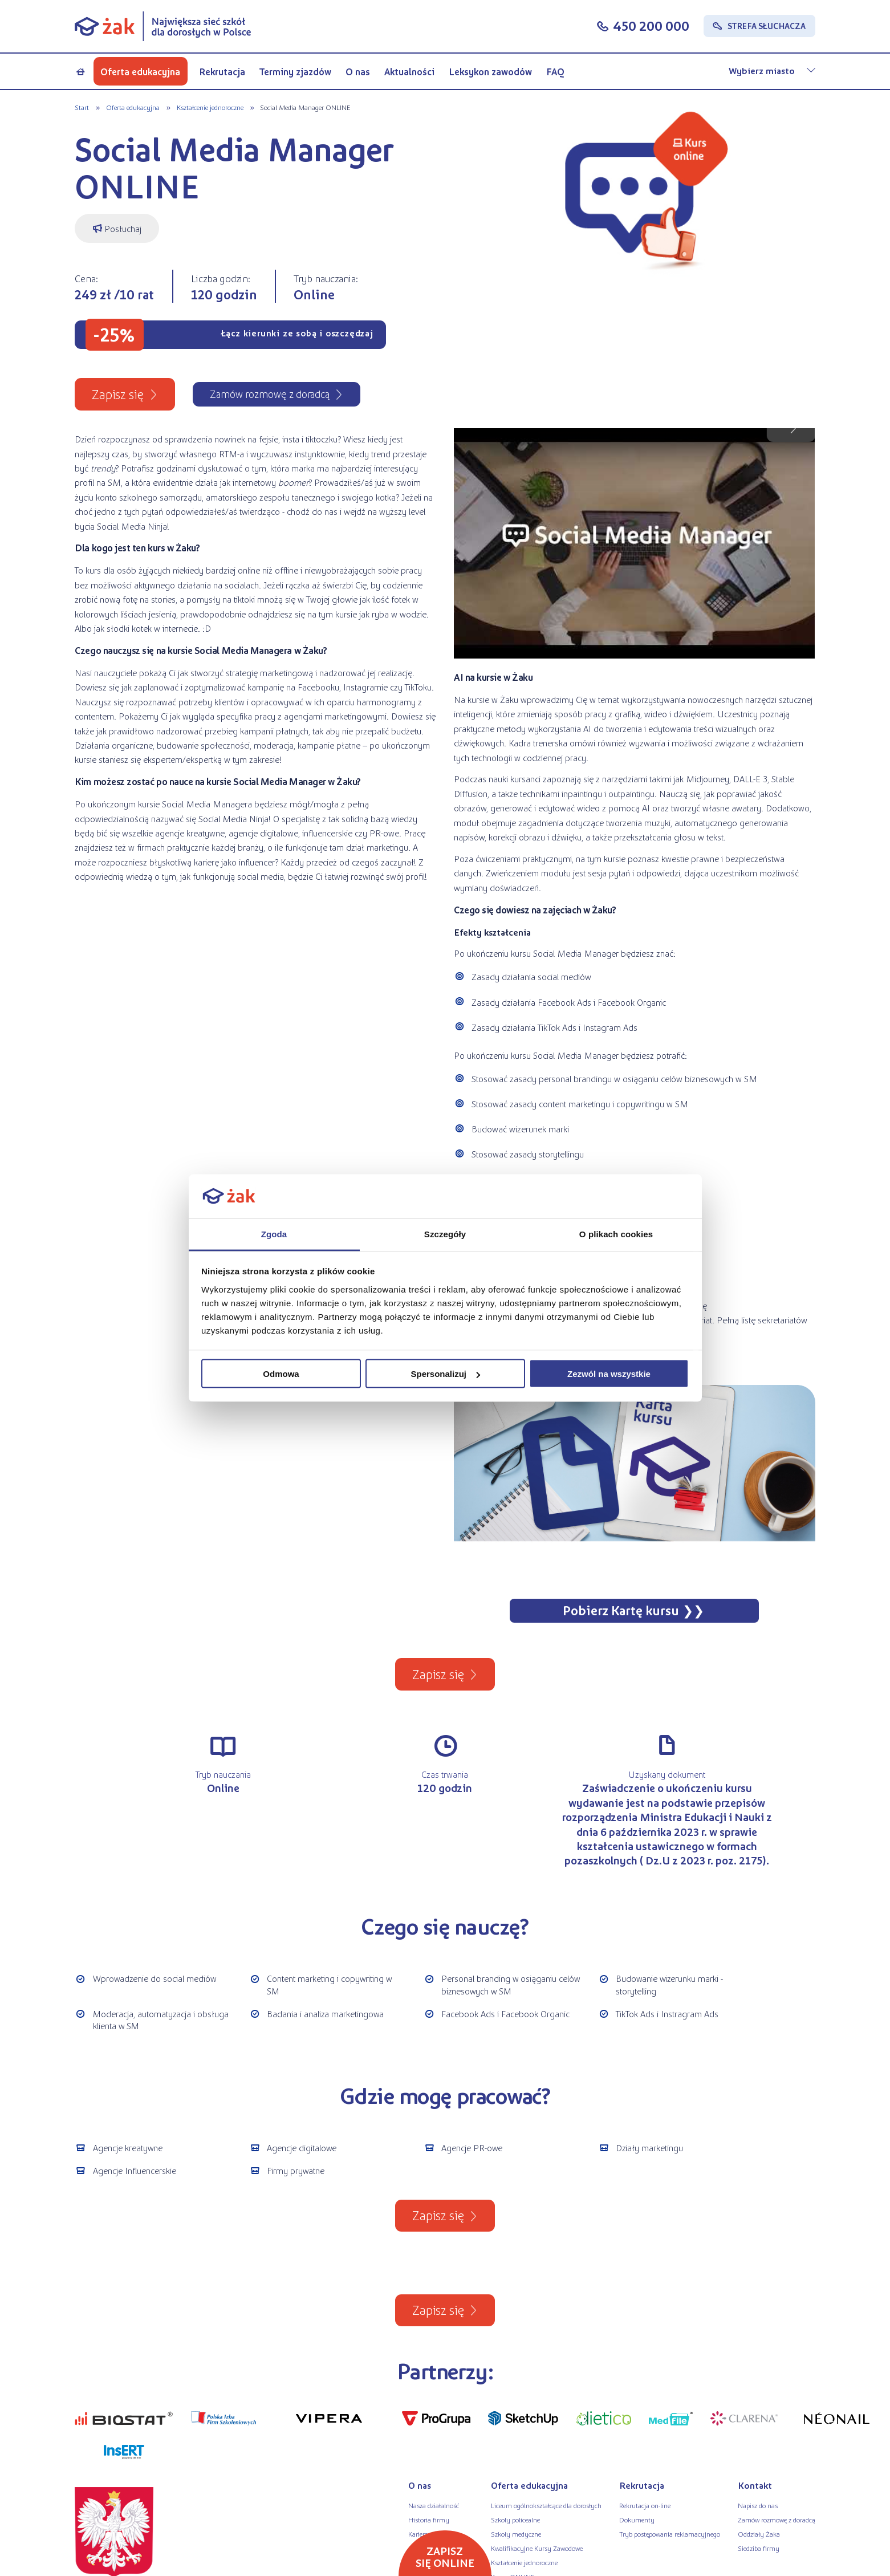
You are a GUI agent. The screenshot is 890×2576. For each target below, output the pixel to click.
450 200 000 (651, 25)
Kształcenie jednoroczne (210, 107)
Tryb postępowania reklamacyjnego (669, 2533)
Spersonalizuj (445, 1374)
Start (82, 107)
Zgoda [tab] (274, 1233)
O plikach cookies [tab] (616, 1233)
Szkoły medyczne (516, 2533)
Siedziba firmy (758, 2548)
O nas (358, 72)
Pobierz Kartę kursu (621, 1610)
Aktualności (409, 72)
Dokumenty (637, 2519)
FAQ (555, 72)
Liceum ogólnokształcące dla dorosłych (546, 2505)
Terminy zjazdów (295, 72)
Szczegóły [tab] (445, 1233)
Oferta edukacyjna (140, 72)
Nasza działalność (433, 2505)
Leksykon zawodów (490, 72)
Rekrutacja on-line (644, 2505)
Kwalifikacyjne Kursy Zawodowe (537, 2548)
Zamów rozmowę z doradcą (776, 2519)
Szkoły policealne (515, 2519)
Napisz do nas (758, 2505)
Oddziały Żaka (759, 2533)
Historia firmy (428, 2519)
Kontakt (755, 2485)
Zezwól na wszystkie (609, 1374)
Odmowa (281, 1374)
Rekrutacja (222, 72)
